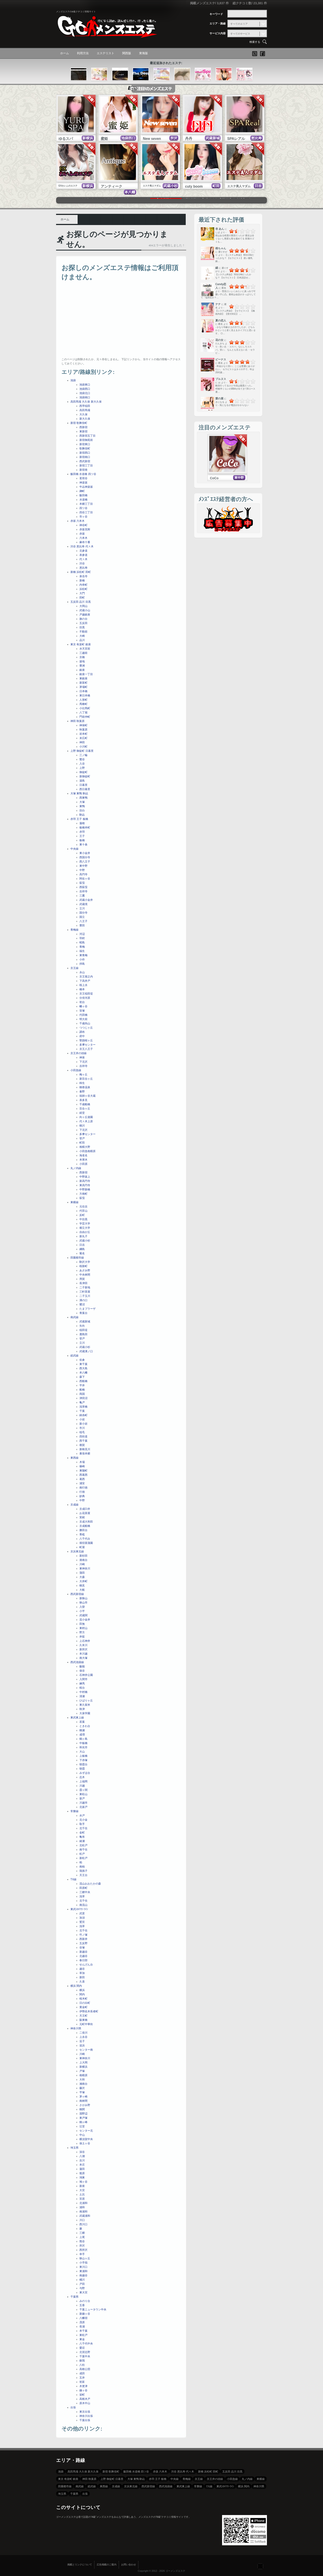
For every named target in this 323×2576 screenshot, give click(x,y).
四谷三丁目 (86, 512)
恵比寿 (83, 567)
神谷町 (83, 525)
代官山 (83, 1210)
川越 (82, 1785)
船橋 (82, 1389)
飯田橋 (83, 495)
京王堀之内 (86, 976)
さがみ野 (84, 2105)
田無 (82, 1623)
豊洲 (82, 665)
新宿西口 (84, 452)
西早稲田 (84, 405)
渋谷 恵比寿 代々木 (82, 546)
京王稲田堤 (86, 993)
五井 (82, 2377)
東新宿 (83, 431)
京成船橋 (84, 1525)
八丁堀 (83, 712)
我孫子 (83, 1870)
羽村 (82, 938)
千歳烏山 (84, 1023)
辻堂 (82, 2126)
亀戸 (82, 1402)
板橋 (82, 840)
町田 (82, 1142)
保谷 (82, 1670)
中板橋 (83, 1743)
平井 (82, 1385)
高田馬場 (84, 410)
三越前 (83, 652)
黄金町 (83, 2007)
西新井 (83, 1939)
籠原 (82, 2173)
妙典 (82, 1496)
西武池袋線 (77, 1662)
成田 (82, 2373)
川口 (82, 2220)
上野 (82, 767)
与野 (82, 2288)
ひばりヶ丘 (86, 1700)
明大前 (83, 1019)
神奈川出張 (86, 2416)
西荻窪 (83, 887)
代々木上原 (86, 1121)
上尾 (82, 2237)
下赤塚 (83, 1760)
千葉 (82, 1411)
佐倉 (82, 1359)
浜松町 (83, 589)
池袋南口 (84, 397)
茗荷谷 (83, 478)
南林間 (83, 2100)
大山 (82, 1751)
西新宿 (83, 427)
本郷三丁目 (86, 503)
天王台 (83, 1875)
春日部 (83, 1960)
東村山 (83, 1628)
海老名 (83, 1155)
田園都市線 (77, 1257)
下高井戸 (84, 980)
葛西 (82, 1479)
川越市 (83, 1802)
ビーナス (220, 359)
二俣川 (83, 2032)
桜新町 (83, 1266)
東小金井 (84, 853)
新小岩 (83, 1423)
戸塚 (82, 2071)
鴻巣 (82, 2177)
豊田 (82, 925)
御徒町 (83, 772)
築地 (82, 661)
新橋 (82, 580)
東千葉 (83, 1364)
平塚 (82, 2092)
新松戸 (83, 1858)
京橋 (82, 657)
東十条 (83, 844)
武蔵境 (83, 904)
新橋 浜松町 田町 (80, 572)
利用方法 (83, 53)
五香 (82, 2305)
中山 (82, 2134)
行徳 (82, 1491)
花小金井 (84, 1619)
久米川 (83, 1645)
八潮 (82, 2156)
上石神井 (84, 1640)
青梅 (82, 946)
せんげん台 (86, 1964)
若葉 (82, 1721)
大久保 (83, 414)
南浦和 (83, 2211)
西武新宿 (84, 461)
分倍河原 (84, 997)
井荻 (82, 1636)
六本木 (83, 537)
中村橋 (83, 1692)
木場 (82, 1462)
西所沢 (83, 2249)
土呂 (82, 2194)
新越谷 (83, 1951)
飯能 (82, 1666)
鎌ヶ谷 (83, 2390)
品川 (82, 640)
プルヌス (220, 379)
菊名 (82, 1253)
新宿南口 (84, 457)
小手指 (83, 2262)
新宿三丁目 (86, 465)
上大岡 (83, 2062)
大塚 (82, 802)
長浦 (82, 2326)
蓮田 (82, 2169)
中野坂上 (84, 1176)
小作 (82, 959)
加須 (82, 1917)
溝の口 (83, 1300)
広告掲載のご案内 (106, 2564)
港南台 (83, 1560)
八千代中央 (86, 2343)
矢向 (82, 1325)
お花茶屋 (84, 1513)
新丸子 (83, 1236)
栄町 (82, 2394)
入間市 (83, 1679)
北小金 (83, 1819)
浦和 (82, 2207)
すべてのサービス (240, 33)
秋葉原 (83, 729)
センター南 (86, 2049)
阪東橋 (83, 2019)
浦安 (82, 1483)
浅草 (82, 1896)
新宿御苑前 (86, 440)
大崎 (82, 635)
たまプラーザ (87, 1308)
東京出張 (84, 2411)
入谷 (82, 763)
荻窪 (82, 882)
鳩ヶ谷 (83, 2181)
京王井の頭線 (78, 1053)
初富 (82, 2381)
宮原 (82, 2198)
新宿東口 (84, 444)
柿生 (82, 1083)
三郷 (82, 2232)
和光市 (83, 1747)
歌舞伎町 (84, 448)
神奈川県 (75, 2028)
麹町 (82, 491)
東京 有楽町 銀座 (80, 644)
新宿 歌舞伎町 (78, 423)
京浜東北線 (77, 1551)
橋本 (82, 989)
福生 (82, 951)
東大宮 (83, 2292)
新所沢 (83, 1649)
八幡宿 (83, 2318)
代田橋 (83, 1014)
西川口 (83, 2224)
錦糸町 (83, 1415)
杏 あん (219, 228)
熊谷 (82, 2241)
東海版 (143, 53)
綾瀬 (82, 1841)
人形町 (83, 699)
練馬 (82, 1683)
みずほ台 (84, 1772)
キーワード (216, 14)
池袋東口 (84, 384)
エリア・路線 (218, 23)
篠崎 (82, 1466)
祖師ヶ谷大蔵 (87, 1095)
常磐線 (74, 1811)
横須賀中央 (86, 2139)
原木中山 (84, 2403)
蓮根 (82, 823)
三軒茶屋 (84, 1291)
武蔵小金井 (86, 899)
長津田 (83, 1283)
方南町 (83, 1193)
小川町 (83, 746)
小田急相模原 (87, 1151)
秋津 (82, 1709)
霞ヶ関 (83, 1790)
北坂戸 (83, 1807)
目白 (82, 810)
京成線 (74, 1504)
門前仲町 (84, 716)
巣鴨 (82, 806)
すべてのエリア (239, 23)
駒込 (82, 814)
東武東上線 (77, 1717)
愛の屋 (219, 398)
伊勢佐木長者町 (88, 2011)
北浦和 (83, 2203)
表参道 (83, 555)
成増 (82, 1734)
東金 (82, 2339)
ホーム (64, 53)
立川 (82, 908)
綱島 (82, 1249)
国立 (82, 917)
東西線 (74, 1457)
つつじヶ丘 (86, 1027)
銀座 (82, 670)
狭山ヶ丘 (84, 2258)
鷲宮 (82, 1922)
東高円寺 (84, 1185)
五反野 (83, 1943)
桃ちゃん (220, 248)
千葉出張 (84, 2420)
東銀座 (83, 678)
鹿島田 (83, 1334)
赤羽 (82, 831)
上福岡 (83, 1781)
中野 (82, 870)
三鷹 (82, 895)
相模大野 (84, 1146)
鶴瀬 (82, 1730)
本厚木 (83, 1159)
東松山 (83, 1794)
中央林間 (84, 1274)
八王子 (83, 921)
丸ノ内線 (75, 1168)
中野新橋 (84, 1189)
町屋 (82, 1547)
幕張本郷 (84, 1453)
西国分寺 (84, 857)
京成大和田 (86, 1521)
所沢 (82, 2245)
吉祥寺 (83, 891)
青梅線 (74, 929)
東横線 (74, 1202)
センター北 (86, 2130)
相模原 (83, 2075)
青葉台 (83, 1313)
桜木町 (83, 1998)
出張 (73, 2407)
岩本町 (83, 733)
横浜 (82, 1990)
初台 (82, 1002)
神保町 (83, 725)
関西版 (126, 53)
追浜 (82, 2045)
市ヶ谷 (83, 516)
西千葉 (83, 1440)
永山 (82, 972)
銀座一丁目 (86, 674)
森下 (82, 1376)
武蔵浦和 (84, 2215)
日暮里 (83, 784)
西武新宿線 (77, 1594)
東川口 (83, 2266)
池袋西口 (84, 388)
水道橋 (83, 499)
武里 (82, 1913)
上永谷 (83, 2037)
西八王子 (84, 861)
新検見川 (84, 1449)
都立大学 (84, 1227)
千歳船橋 (84, 1104)
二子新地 (84, 1287)
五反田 (83, 623)
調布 (82, 1031)
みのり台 (84, 2301)
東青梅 (83, 955)
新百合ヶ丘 (86, 1078)
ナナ (218, 304)
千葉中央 (84, 2356)
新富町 (83, 682)
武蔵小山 (84, 610)
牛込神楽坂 (86, 486)
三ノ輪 (83, 755)
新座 (82, 2186)
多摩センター (87, 1044)
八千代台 (84, 1538)
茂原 (82, 2322)
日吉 (82, 1244)
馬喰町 (83, 704)
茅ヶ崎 (83, 2096)
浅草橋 (83, 1406)
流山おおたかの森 (90, 1883)
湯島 (82, 780)
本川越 (83, 1653)
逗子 (82, 2041)
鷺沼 (82, 1304)
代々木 (83, 559)
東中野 (83, 865)
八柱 (82, 2364)
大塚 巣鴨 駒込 (79, 793)
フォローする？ (260, 2566)
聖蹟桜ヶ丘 (86, 1040)
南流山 (83, 1905)
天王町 (83, 2015)
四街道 (83, 1436)
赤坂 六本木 (77, 520)
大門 (82, 593)
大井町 (83, 1581)
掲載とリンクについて (79, 2564)
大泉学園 (84, 1713)
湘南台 (83, 2083)
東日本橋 (84, 695)
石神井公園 (86, 1675)
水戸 (82, 1815)
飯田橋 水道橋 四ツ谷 (83, 474)
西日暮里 (84, 789)
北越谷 (83, 1956)
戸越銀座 (84, 614)
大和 (82, 2079)
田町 (82, 597)
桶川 (82, 2279)
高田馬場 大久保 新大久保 (86, 401)
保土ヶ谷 (84, 2143)
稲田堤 (83, 1330)
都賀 (82, 1445)
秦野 (82, 1091)
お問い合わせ (128, 2564)
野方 (82, 1632)
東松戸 (83, 2335)
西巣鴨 (83, 797)
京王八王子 (86, 1049)
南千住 (83, 1849)
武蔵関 (83, 1615)
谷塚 (82, 1947)
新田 (82, 1977)
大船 (82, 1589)
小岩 (82, 1419)
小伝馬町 (84, 708)
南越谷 (83, 2275)
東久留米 (84, 1704)
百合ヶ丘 (84, 1108)
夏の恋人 (220, 320)
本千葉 (83, 2330)
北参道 (83, 550)
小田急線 (75, 1070)
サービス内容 (218, 33)
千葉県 (74, 2296)
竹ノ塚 (83, 1934)
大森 (82, 1577)
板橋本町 (84, 827)
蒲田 (82, 1572)
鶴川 (82, 1125)
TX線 (73, 1879)
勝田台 (83, 1530)
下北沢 (83, 1061)
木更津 (83, 2386)
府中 (82, 1036)
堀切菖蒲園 (86, 1543)
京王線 (74, 968)
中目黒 (83, 1219)
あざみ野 (84, 1270)
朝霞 (82, 1768)
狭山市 (83, 1602)
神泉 (82, 1057)
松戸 (82, 1853)
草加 (82, 1973)
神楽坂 (83, 482)
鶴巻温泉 (84, 1087)
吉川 (82, 2160)
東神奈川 (84, 1568)
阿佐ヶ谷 (84, 878)
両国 (82, 1393)
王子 (82, 836)
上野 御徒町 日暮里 (82, 750)
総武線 (74, 1355)
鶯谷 (82, 759)
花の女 (219, 340)
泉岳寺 (83, 576)
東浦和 (83, 2271)
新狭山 (83, 1598)
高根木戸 (84, 2399)
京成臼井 (84, 1508)
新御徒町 (84, 776)
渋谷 (82, 563)
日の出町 (84, 2002)
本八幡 (83, 1372)
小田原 (83, 1164)
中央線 (74, 848)
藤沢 (82, 2088)
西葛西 (83, 1474)
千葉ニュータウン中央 (92, 2309)
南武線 (74, 1317)
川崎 (82, 1564)
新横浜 (83, 2066)
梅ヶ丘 (83, 1074)
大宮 (82, 2190)
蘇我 (82, 2360)
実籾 (82, 1517)
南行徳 (83, 1487)
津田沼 (83, 1398)
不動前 (83, 631)
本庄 (82, 2164)
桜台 (82, 1687)
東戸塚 (83, 2117)
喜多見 (83, 1100)
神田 (82, 742)
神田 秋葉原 (77, 721)
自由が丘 (84, 1232)
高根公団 (84, 2369)
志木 (82, 1777)
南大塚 (83, 1658)
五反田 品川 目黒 (80, 601)
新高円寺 (84, 1181)
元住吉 (83, 1206)
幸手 (82, 2254)
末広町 (83, 738)
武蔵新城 (84, 1321)
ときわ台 (84, 1726)
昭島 (82, 942)
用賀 (82, 1278)
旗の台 (83, 618)
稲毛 (82, 1432)
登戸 (82, 1138)
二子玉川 (84, 1296)
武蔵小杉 (84, 1240)
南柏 (82, 1866)
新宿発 (83, 469)
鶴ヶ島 (83, 1738)
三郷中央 (84, 1892)
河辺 (82, 934)
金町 (82, 1832)
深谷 (82, 2152)
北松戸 (83, 1845)
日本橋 (83, 691)
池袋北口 (84, 393)
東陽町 (83, 1470)
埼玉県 (74, 2147)
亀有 (82, 1836)
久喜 (82, 1981)
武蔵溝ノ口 (86, 1351)
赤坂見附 (84, 529)
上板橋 (83, 1755)
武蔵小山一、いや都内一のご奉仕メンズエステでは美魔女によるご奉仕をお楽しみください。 (166, 200)
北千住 (83, 1828)
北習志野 (84, 2352)
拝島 (82, 963)
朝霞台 (83, 1764)
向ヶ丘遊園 (86, 1117)
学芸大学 (84, 1223)
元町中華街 (86, 2024)
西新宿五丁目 (87, 435)
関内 (82, 1994)
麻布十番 (84, 542)
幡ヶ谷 (83, 1006)
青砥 (82, 1534)
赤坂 (82, 533)
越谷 (82, 1968)
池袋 (73, 380)
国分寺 (83, 912)
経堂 (82, 1112)
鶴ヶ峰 (83, 2122)
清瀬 (82, 1696)
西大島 (83, 1368)
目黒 (82, 627)
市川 (82, 1428)
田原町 (83, 1887)
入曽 (82, 1606)
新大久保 (84, 418)
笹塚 (82, 1010)
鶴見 (82, 1585)
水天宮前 (84, 648)
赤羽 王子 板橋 (79, 819)
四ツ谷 (83, 508)
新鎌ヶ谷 (84, 2313)
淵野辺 (83, 2113)
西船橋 (83, 1381)
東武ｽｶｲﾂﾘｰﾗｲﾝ (79, 1909)
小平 (82, 1611)
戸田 (82, 2284)
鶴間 (82, 2109)
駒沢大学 (84, 1261)
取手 (82, 1824)
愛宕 (82, 2347)
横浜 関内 (76, 1985)
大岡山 (83, 606)
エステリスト (105, 53)
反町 (82, 1215)
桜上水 (83, 985)
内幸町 (83, 584)
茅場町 (83, 687)
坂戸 (82, 1798)
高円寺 (83, 874)
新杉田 (83, 1555)
